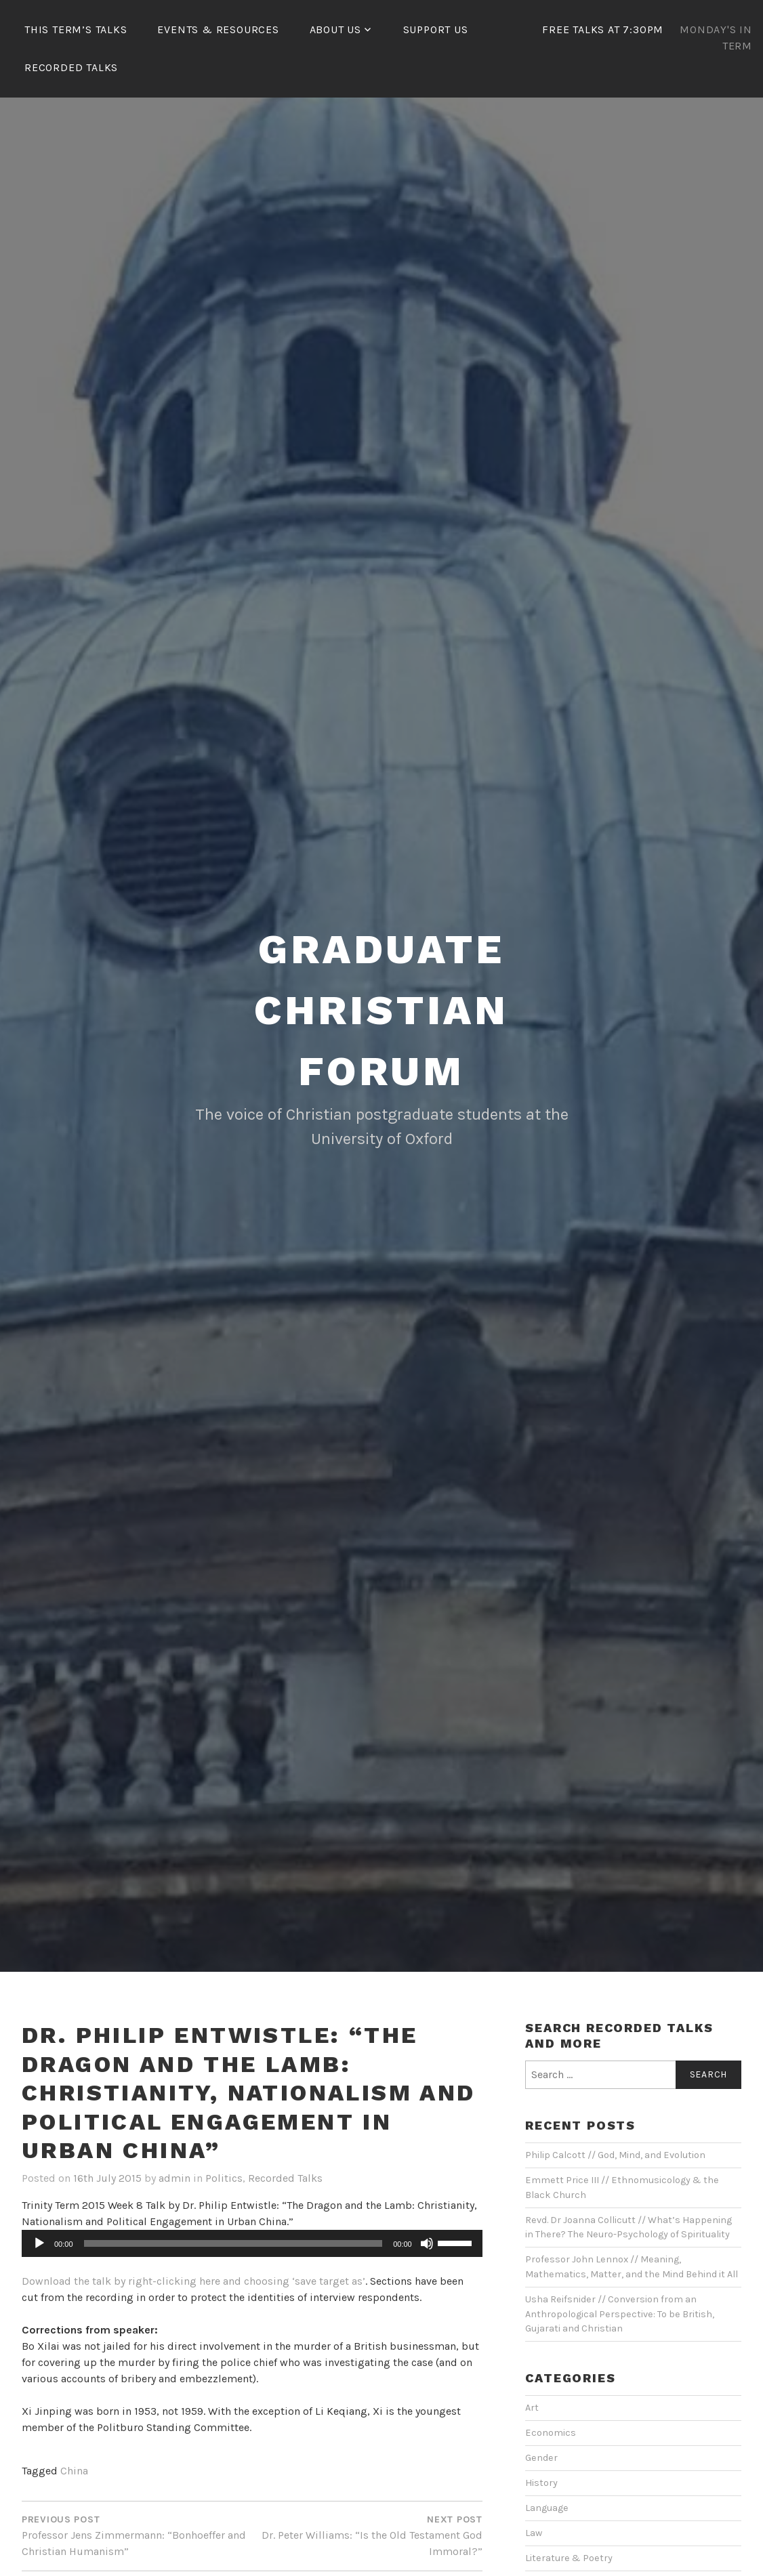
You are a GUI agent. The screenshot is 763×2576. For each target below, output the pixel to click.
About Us (335, 29)
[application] (252, 2243)
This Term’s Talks (75, 29)
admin (174, 2178)
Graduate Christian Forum (381, 1010)
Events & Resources (218, 29)
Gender (541, 2458)
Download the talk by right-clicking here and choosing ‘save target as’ (193, 2281)
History (541, 2483)
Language (547, 2508)
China (74, 2470)
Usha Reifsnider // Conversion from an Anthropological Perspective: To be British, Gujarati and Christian (619, 2314)
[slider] (233, 2243)
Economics (550, 2432)
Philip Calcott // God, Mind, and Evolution (615, 2155)
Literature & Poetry (569, 2558)
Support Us (435, 29)
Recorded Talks (71, 67)
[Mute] (427, 2243)
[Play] (39, 2243)
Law (533, 2533)
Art (532, 2407)
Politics (224, 2178)
